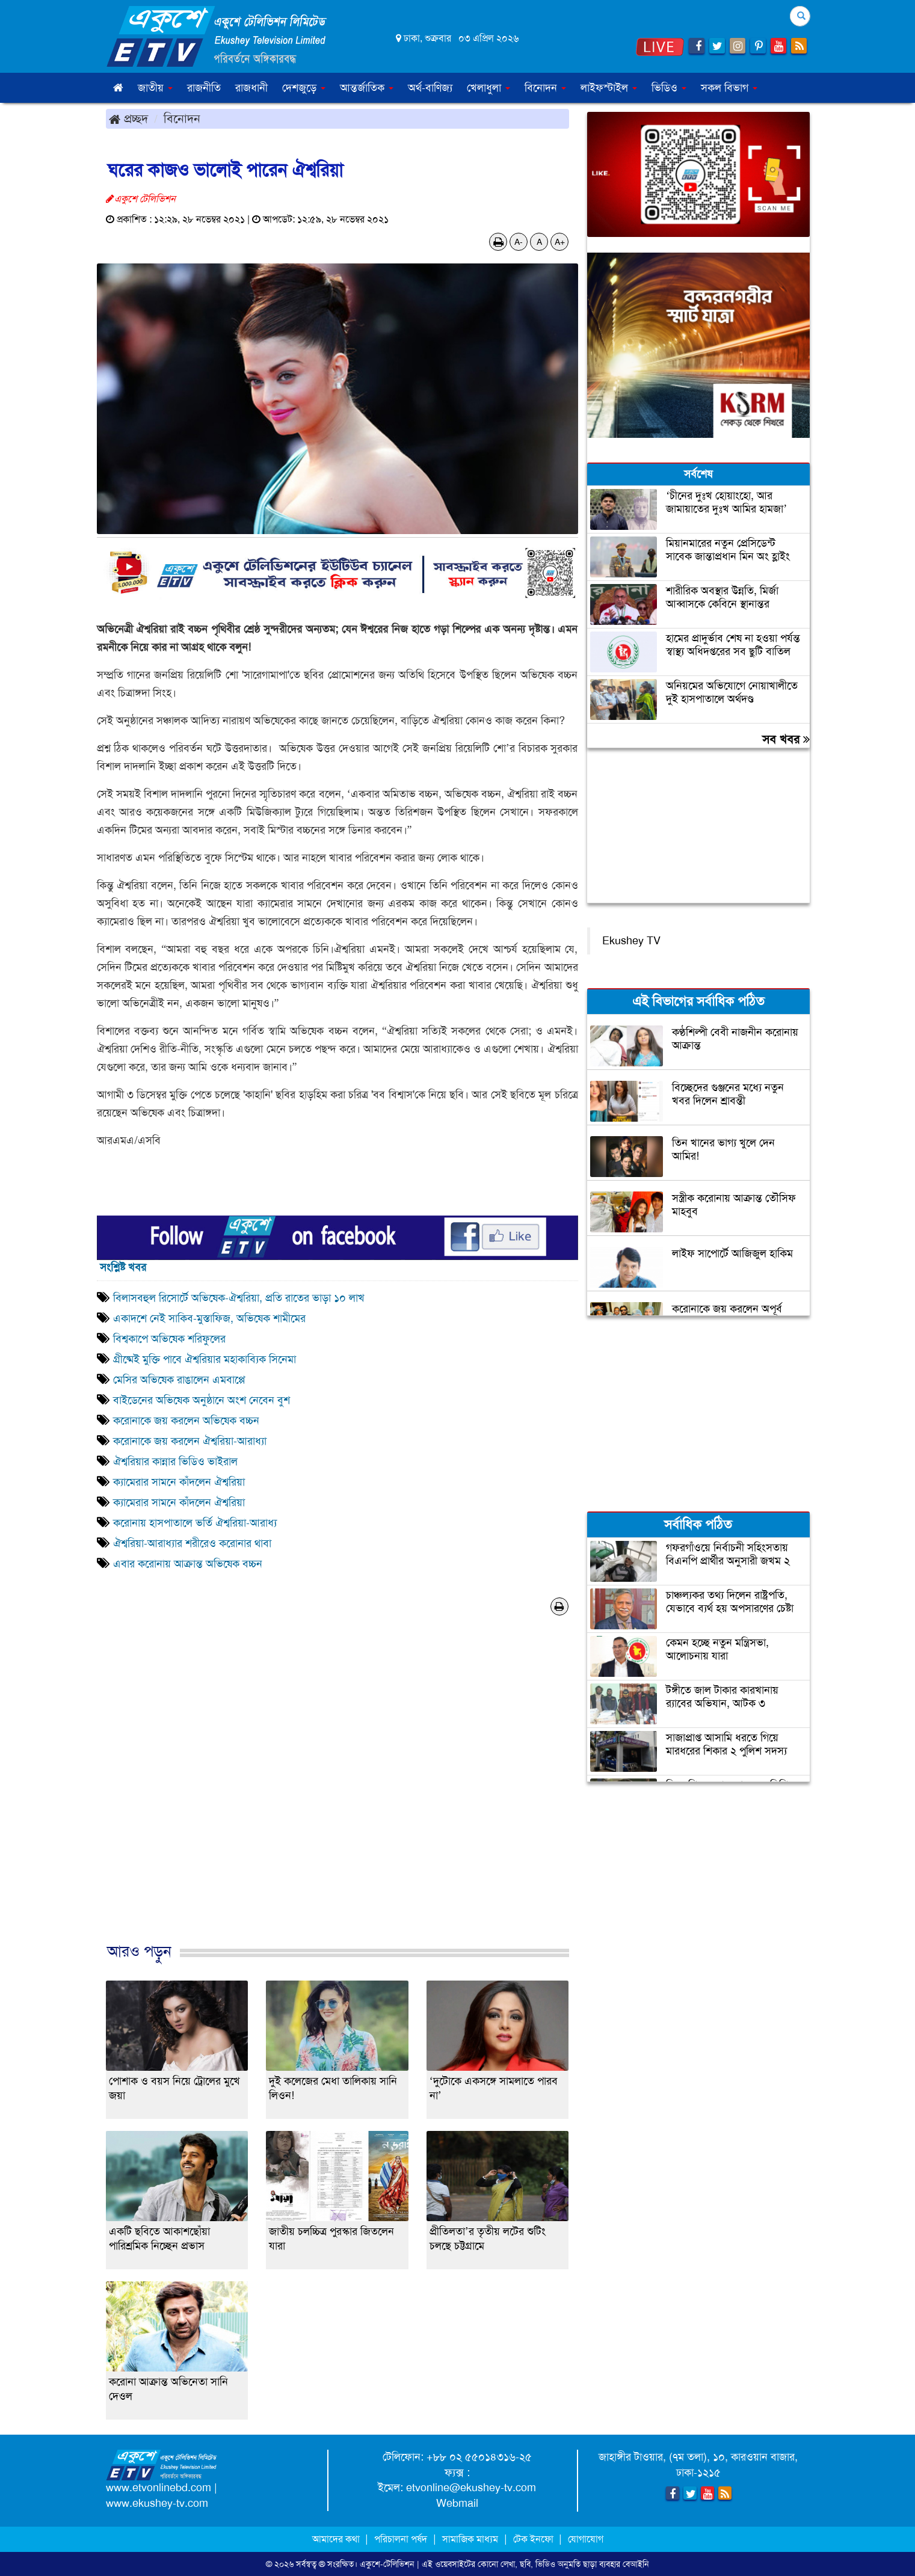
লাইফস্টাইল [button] (609, 88)
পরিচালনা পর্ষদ (400, 2539)
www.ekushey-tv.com (157, 2503)
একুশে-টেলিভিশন (387, 2564)
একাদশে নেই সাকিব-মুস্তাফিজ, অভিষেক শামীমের (209, 1318)
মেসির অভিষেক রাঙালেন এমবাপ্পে (179, 1380)
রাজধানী (251, 88)
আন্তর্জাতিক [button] (366, 88)
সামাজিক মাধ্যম (470, 2539)
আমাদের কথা (337, 2539)
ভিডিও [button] (669, 88)
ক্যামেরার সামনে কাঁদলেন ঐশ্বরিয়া (179, 1482)
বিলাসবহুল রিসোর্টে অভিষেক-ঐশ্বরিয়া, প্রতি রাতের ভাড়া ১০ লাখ (239, 1298)
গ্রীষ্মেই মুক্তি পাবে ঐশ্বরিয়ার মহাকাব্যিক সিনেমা (204, 1359)
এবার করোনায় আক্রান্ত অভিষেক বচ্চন (187, 1564)
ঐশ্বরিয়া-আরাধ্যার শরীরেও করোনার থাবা (192, 1543)
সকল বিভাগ (729, 88)
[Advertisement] (337, 1792)
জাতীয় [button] (155, 88)
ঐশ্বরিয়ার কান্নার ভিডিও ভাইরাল (175, 1461)
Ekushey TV (631, 940)
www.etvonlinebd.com (158, 2487)
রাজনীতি (204, 88)
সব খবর (786, 739)
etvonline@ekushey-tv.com (471, 2487)
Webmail (457, 2503)
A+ (560, 241)
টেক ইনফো (534, 2539)
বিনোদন (182, 118)
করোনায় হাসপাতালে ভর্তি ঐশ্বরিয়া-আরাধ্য (195, 1523)
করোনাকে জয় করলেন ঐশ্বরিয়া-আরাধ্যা (189, 1441)
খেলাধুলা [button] (488, 88)
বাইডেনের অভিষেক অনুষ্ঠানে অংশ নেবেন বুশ (201, 1400)
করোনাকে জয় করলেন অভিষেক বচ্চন (186, 1420)
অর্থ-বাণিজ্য (430, 88)
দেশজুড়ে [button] (303, 88)
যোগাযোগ (585, 2539)
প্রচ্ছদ (128, 118)
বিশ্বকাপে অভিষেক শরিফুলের (169, 1339)
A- (518, 241)
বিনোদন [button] (545, 88)
